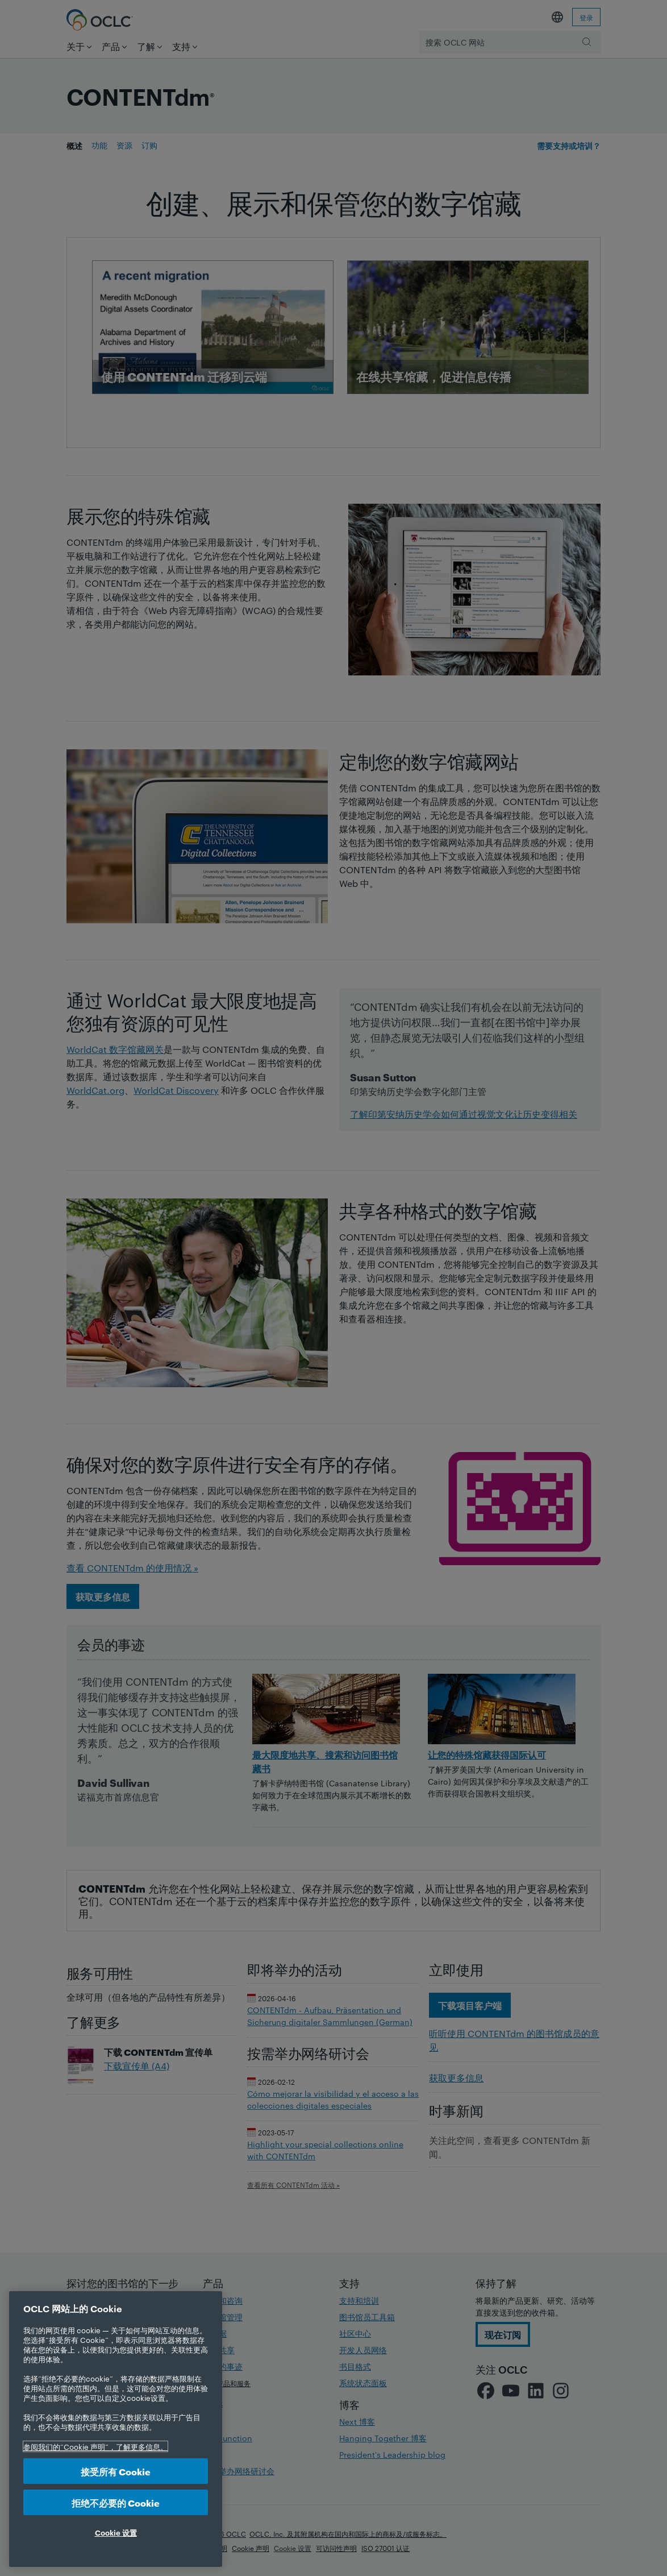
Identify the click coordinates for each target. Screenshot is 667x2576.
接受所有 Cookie (116, 2471)
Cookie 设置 (116, 2532)
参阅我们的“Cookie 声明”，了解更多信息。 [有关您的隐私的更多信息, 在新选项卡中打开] (95, 2446)
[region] (115, 2429)
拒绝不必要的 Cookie (116, 2502)
